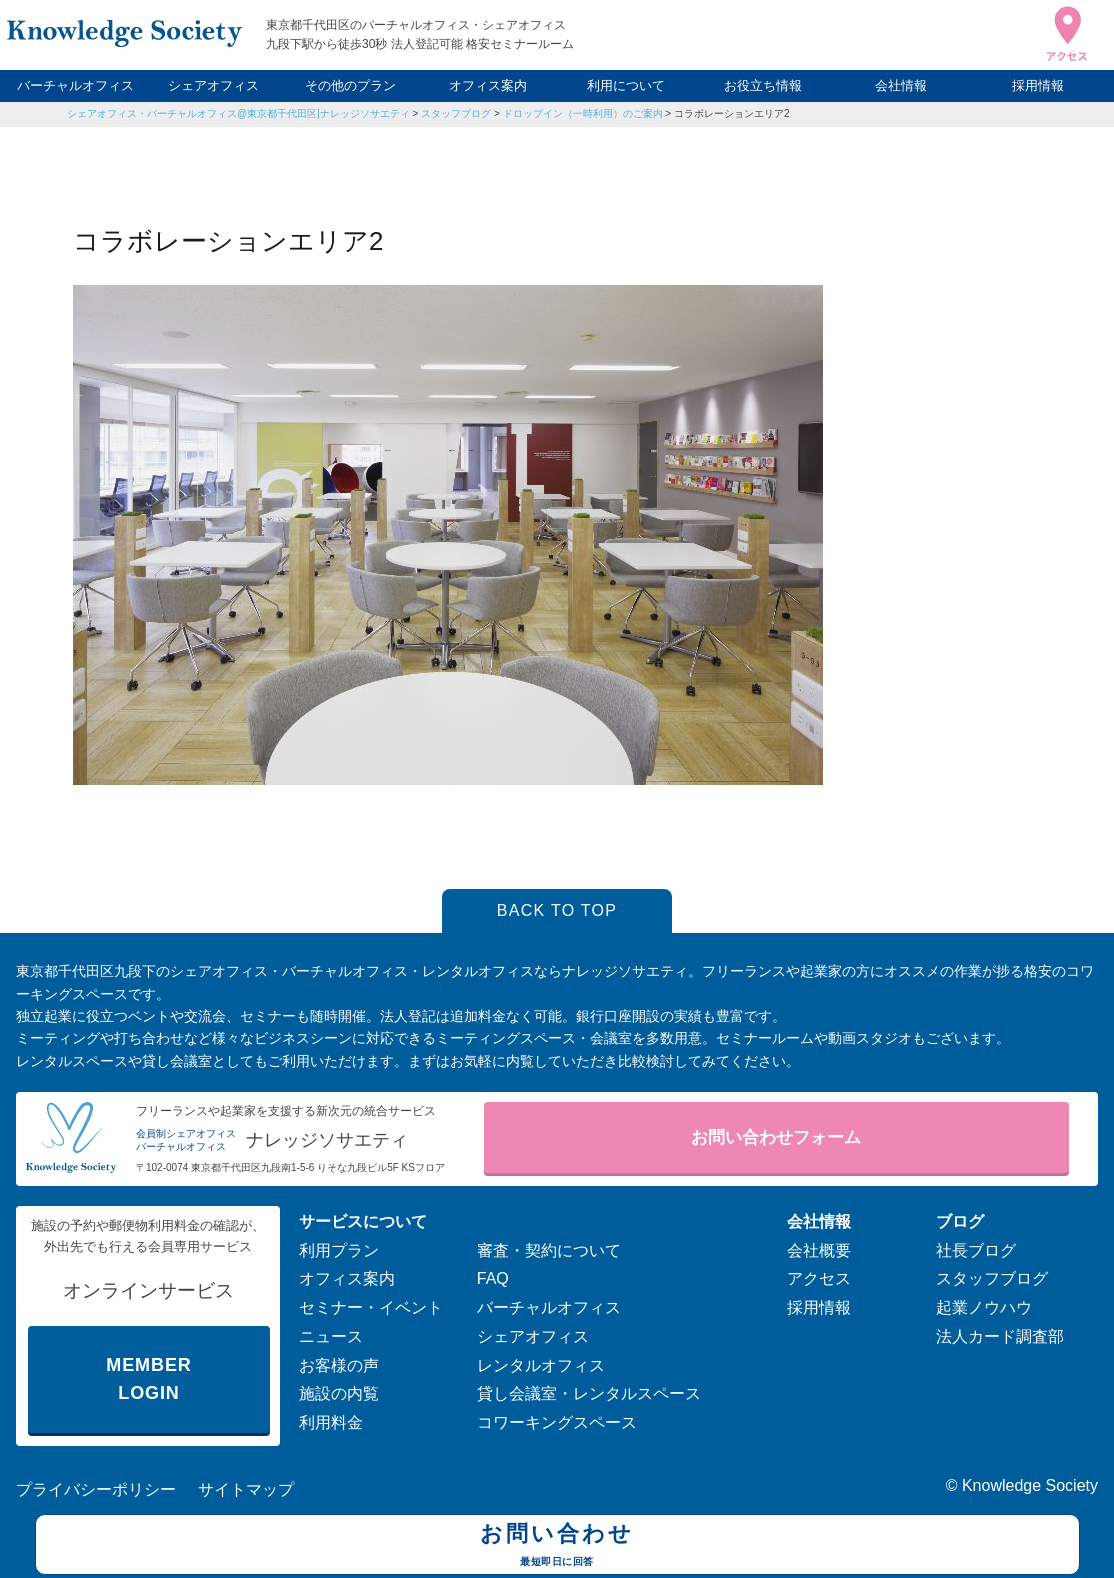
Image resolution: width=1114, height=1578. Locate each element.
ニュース (331, 1336)
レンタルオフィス (541, 1365)
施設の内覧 (339, 1393)
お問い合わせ (557, 1547)
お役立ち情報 (763, 85)
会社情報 (901, 85)
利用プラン (339, 1250)
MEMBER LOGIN (148, 1379)
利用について (626, 85)
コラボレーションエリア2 (732, 113)
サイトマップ (246, 1489)
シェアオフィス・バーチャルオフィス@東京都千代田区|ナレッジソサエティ (238, 113)
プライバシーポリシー (96, 1489)
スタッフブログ (456, 113)
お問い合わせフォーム (776, 1137)
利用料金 (331, 1422)
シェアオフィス (213, 85)
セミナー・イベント (371, 1307)
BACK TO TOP (557, 910)
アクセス (819, 1278)
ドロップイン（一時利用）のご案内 (583, 113)
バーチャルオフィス (75, 85)
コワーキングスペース (557, 1422)
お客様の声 (339, 1365)
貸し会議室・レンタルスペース (589, 1393)
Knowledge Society (1030, 1485)
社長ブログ (976, 1250)
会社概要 (819, 1250)
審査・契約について (549, 1250)
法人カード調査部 (1000, 1336)
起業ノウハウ (984, 1307)
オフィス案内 (488, 85)
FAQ (493, 1278)
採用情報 (1038, 85)
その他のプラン (350, 85)
